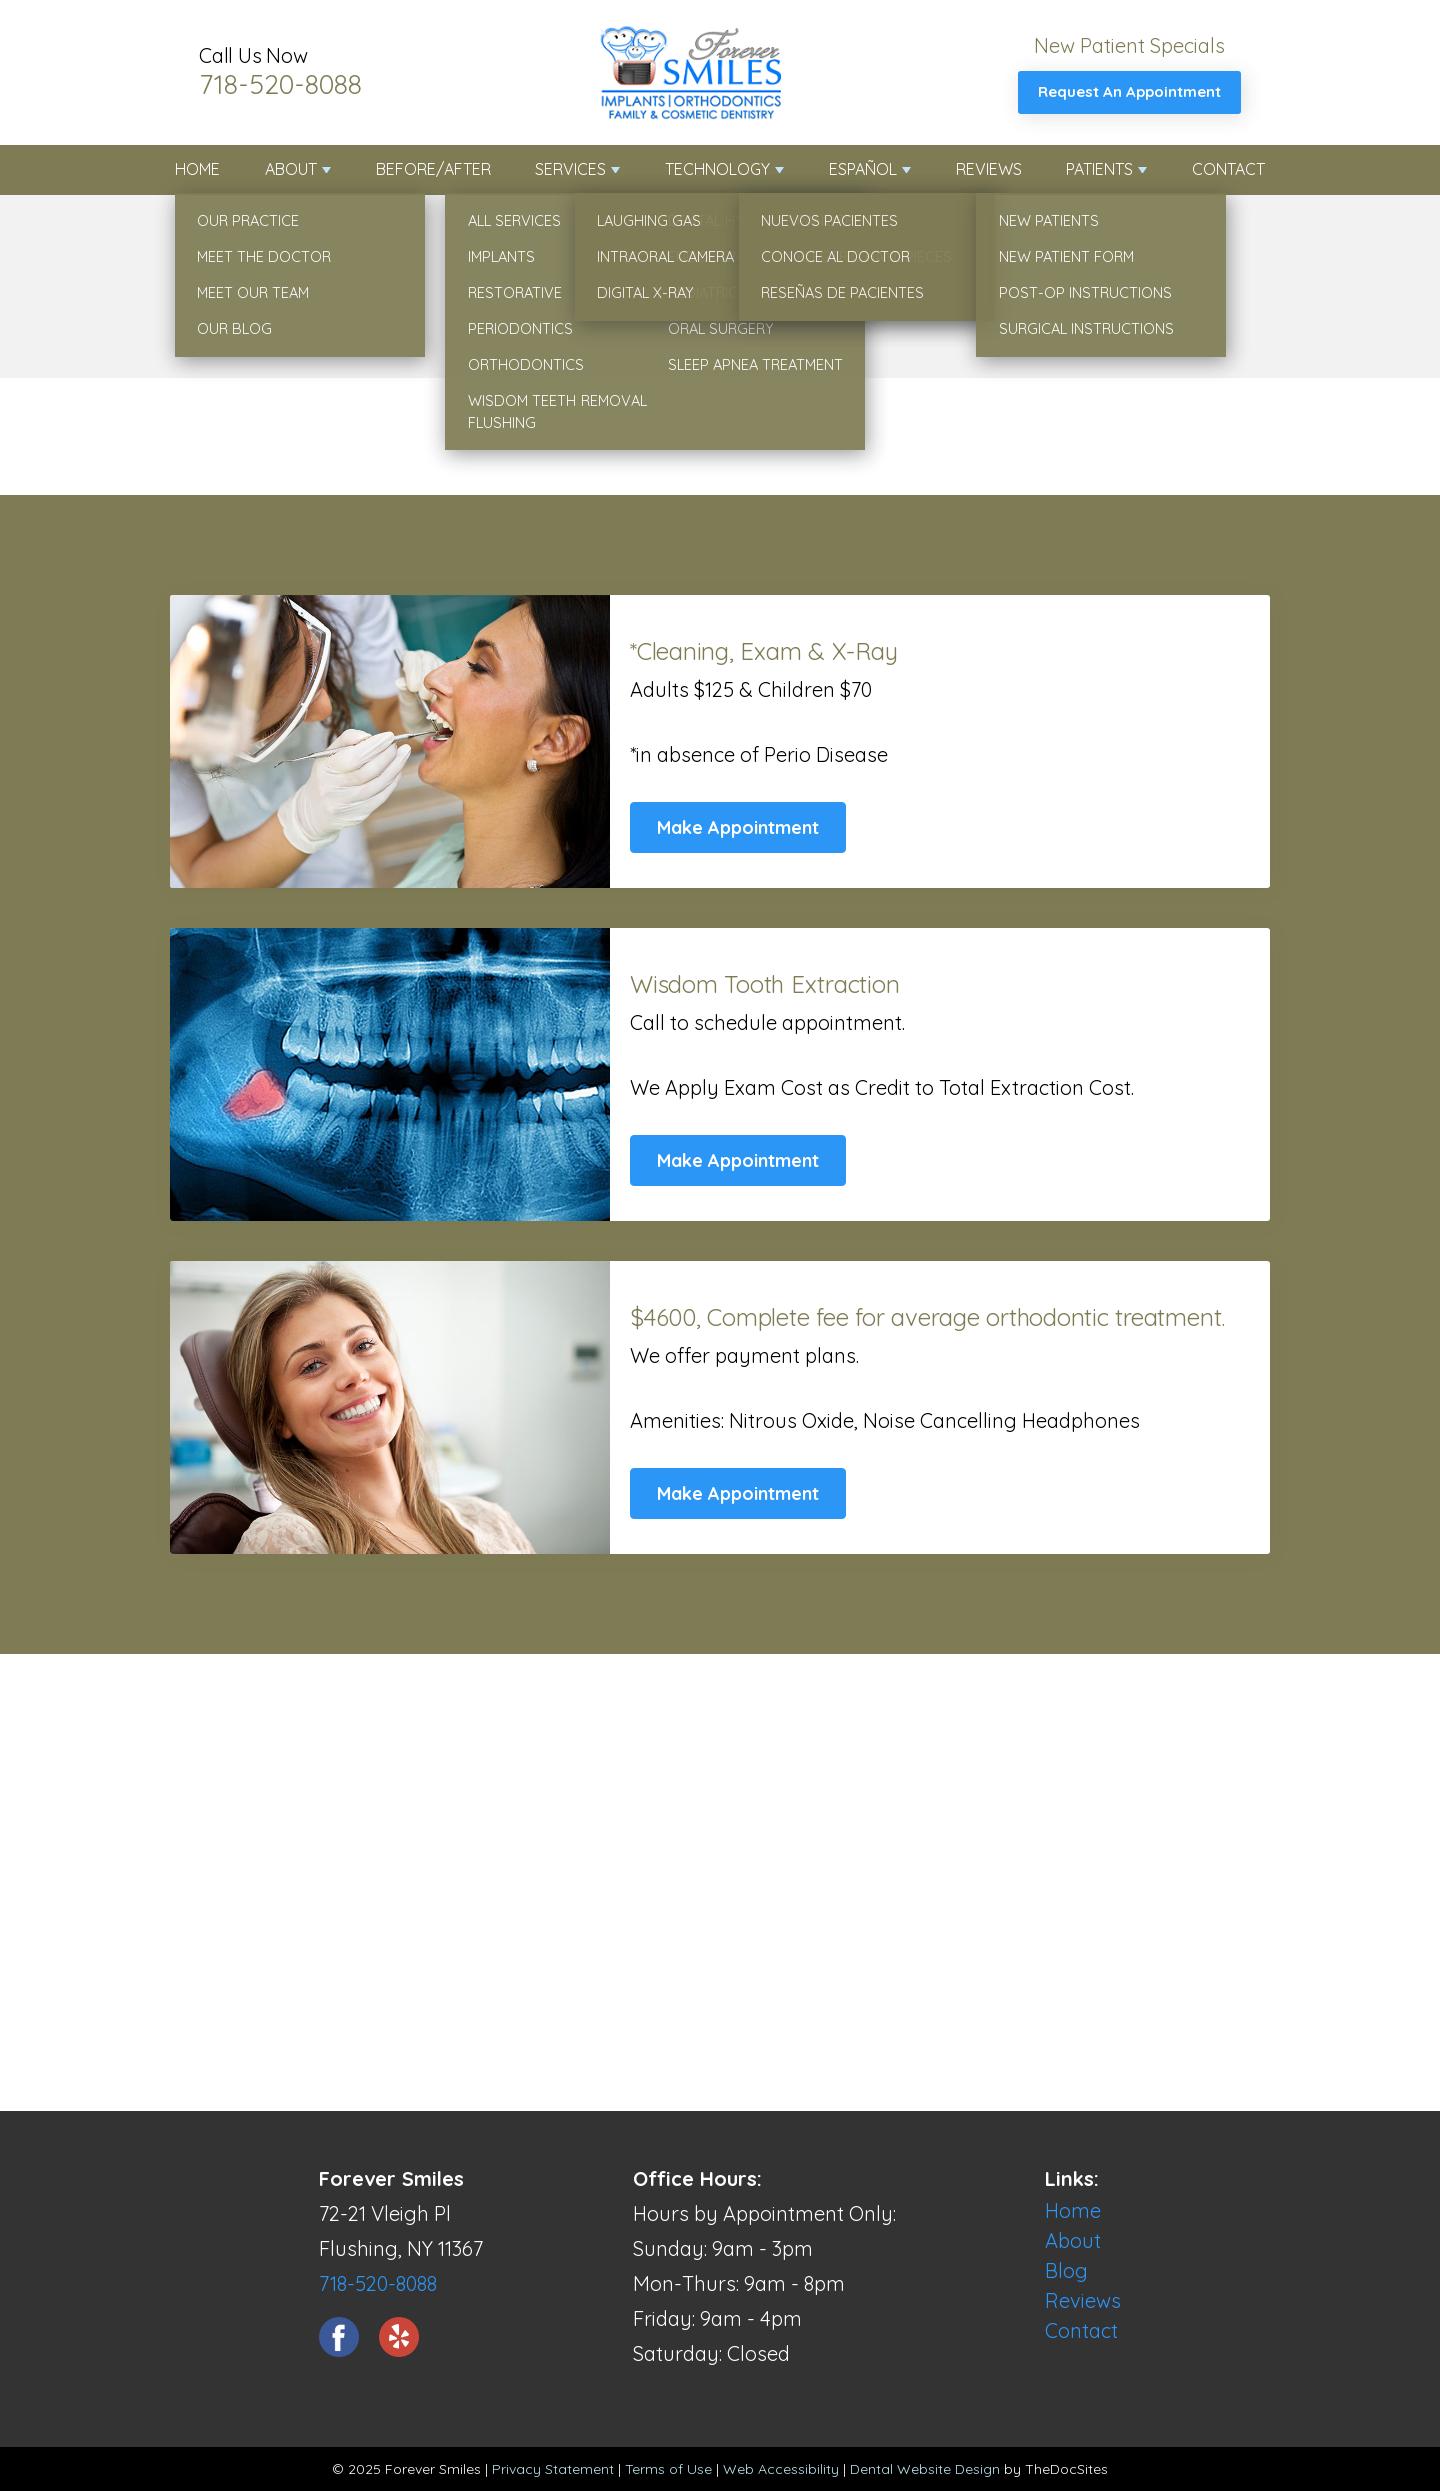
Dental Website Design (925, 2469)
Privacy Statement (553, 2469)
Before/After (433, 169)
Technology (717, 169)
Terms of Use (668, 2469)
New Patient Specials (1129, 45)
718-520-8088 (280, 84)
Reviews (989, 169)
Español (863, 169)
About (291, 169)
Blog (1066, 2270)
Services (570, 169)
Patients (1099, 169)
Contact (1228, 169)
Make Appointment (738, 827)
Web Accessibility (781, 2469)
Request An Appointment (1129, 91)
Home (197, 169)
